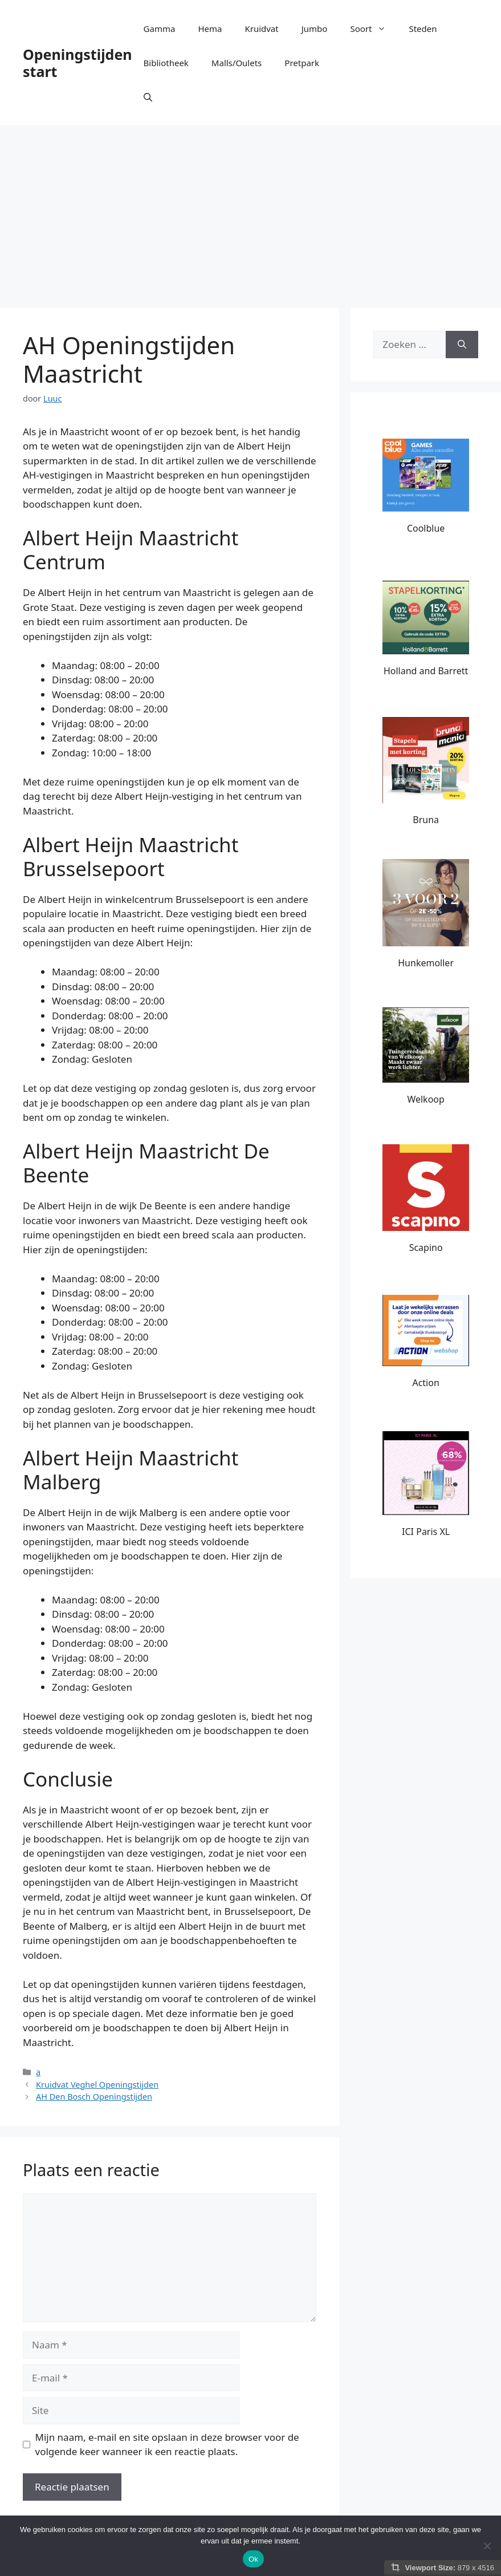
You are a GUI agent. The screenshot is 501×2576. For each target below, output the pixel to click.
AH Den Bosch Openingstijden (94, 2096)
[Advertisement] (250, 211)
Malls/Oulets (236, 62)
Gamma (160, 28)
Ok (253, 2559)
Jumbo (315, 28)
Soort (373, 28)
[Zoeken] (462, 344)
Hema (210, 28)
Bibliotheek (166, 62)
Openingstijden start (77, 62)
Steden (423, 28)
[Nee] (486, 2545)
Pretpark (301, 62)
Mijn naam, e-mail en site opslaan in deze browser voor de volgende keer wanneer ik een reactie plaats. (167, 2444)
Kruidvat (261, 28)
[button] (148, 97)
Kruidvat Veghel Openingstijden (97, 2084)
